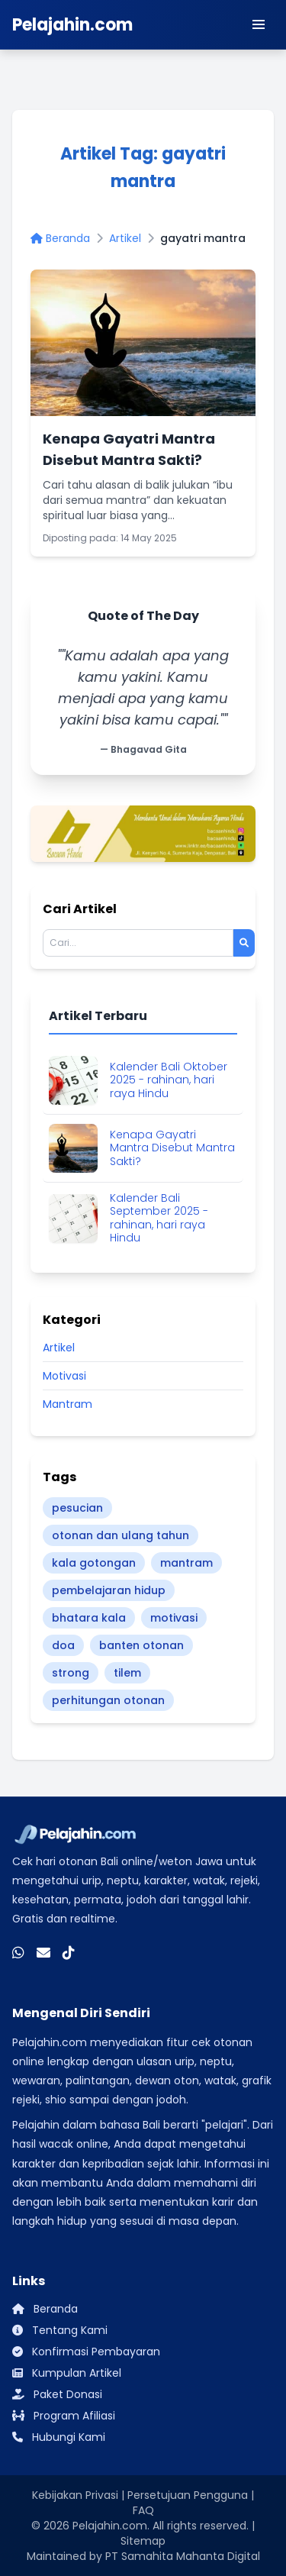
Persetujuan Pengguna (187, 2495)
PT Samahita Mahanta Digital (182, 2556)
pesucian (77, 1508)
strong (70, 1672)
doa (63, 1645)
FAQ (143, 2510)
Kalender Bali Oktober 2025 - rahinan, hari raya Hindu (168, 1080)
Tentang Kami (60, 2330)
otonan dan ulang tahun (120, 1535)
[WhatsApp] (18, 1952)
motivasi (174, 1617)
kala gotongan (94, 1562)
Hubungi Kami (58, 2437)
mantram (186, 1562)
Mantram (67, 1404)
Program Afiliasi (63, 2415)
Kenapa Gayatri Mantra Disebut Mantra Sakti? (172, 1148)
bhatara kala (89, 1617)
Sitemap (143, 2541)
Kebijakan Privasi (75, 2495)
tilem (127, 1672)
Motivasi (64, 1375)
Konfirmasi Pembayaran (86, 2351)
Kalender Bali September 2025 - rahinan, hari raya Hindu (159, 1218)
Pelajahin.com (109, 2525)
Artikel (125, 238)
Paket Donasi (57, 2394)
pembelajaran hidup (108, 1590)
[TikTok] (69, 1952)
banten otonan (141, 1645)
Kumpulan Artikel (66, 2373)
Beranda (60, 238)
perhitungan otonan (108, 1700)
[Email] (43, 1952)
